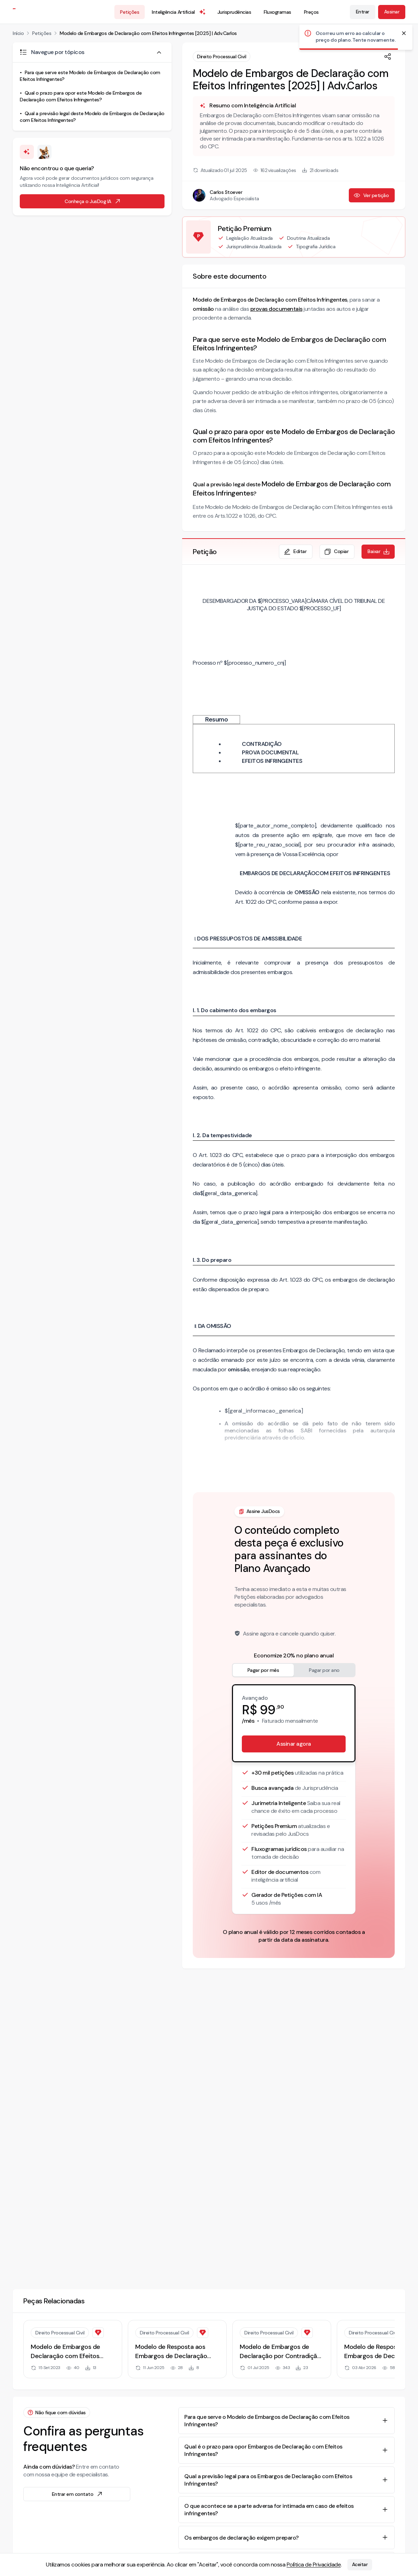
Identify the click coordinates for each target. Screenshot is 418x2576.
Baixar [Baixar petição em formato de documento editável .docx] (379, 551)
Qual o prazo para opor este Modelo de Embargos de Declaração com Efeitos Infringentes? (81, 96)
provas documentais (276, 309)
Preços (311, 12)
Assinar (392, 11)
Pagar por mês (263, 1670)
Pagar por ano (324, 1670)
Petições (129, 12)
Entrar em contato (77, 2494)
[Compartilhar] (388, 56)
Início (18, 33)
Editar (294, 551)
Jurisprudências (234, 12)
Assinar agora (293, 1743)
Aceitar (360, 2565)
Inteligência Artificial (179, 12)
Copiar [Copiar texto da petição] (336, 551)
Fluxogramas (277, 12)
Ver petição (371, 195)
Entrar (362, 11)
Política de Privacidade (314, 2564)
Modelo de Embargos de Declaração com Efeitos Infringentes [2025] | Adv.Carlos (148, 33)
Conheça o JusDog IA (93, 201)
